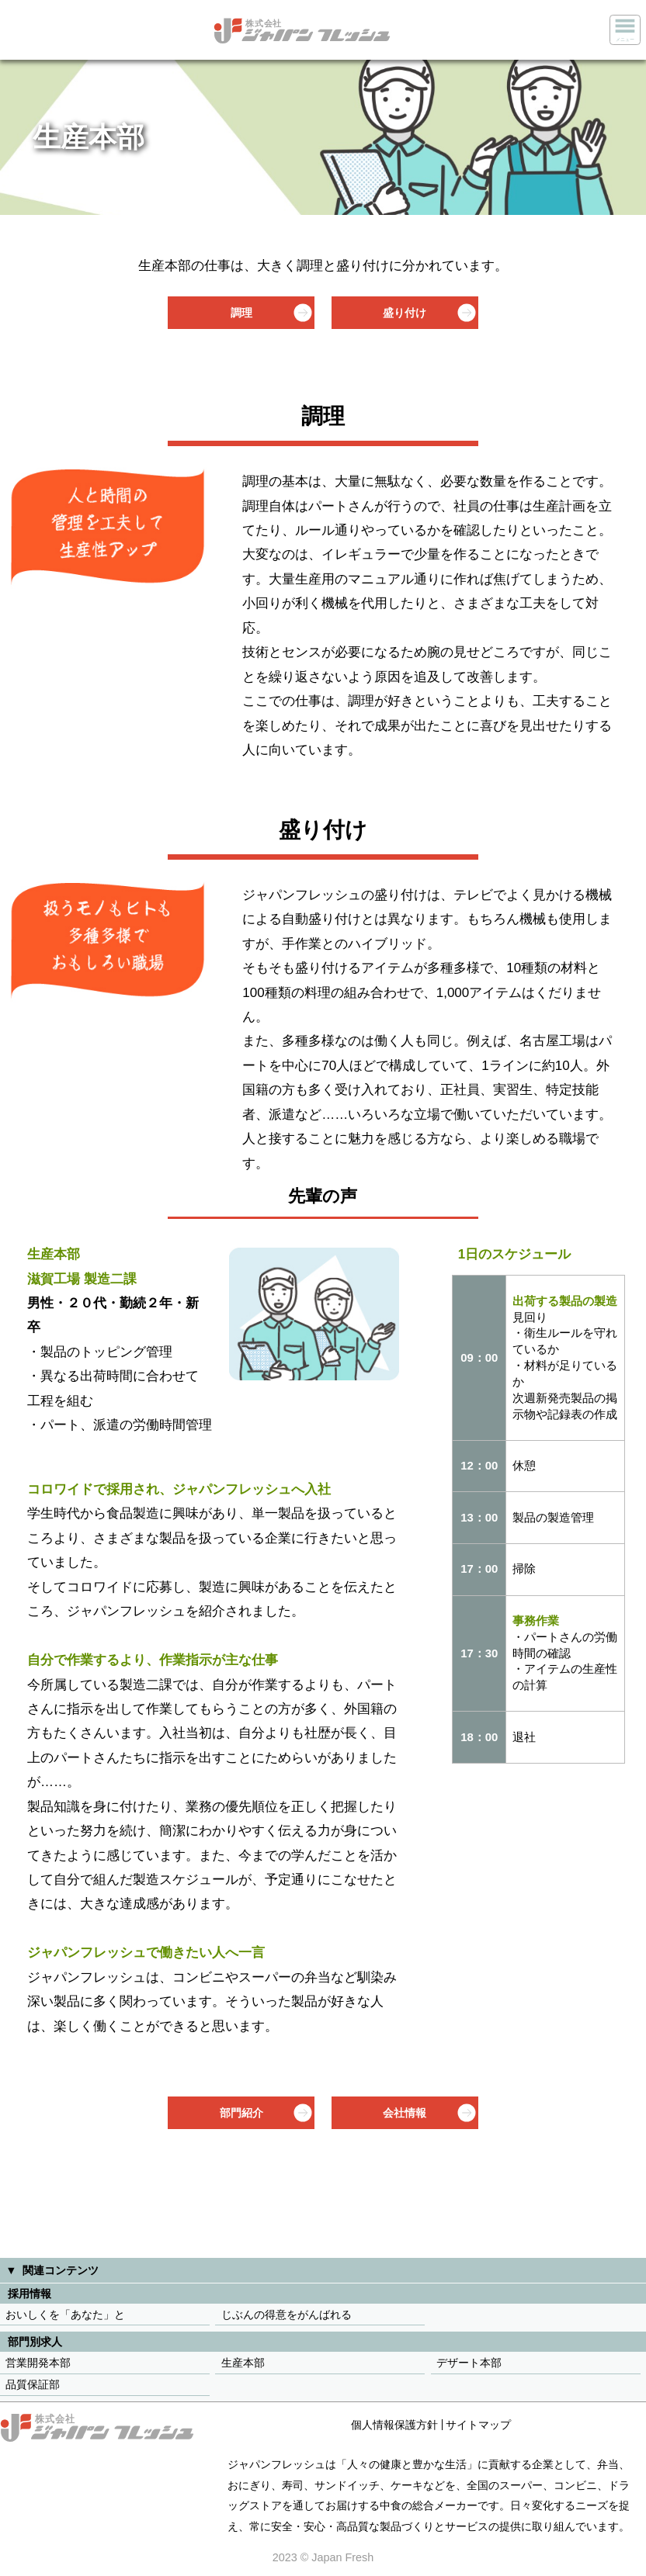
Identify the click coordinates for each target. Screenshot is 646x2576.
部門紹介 (241, 2113)
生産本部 (243, 2362)
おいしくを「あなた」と (65, 2314)
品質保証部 (32, 2384)
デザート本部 (469, 2362)
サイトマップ (478, 2424)
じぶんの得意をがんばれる (286, 2314)
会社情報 (404, 2113)
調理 (241, 312)
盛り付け (404, 312)
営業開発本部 (38, 2362)
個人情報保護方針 (394, 2424)
